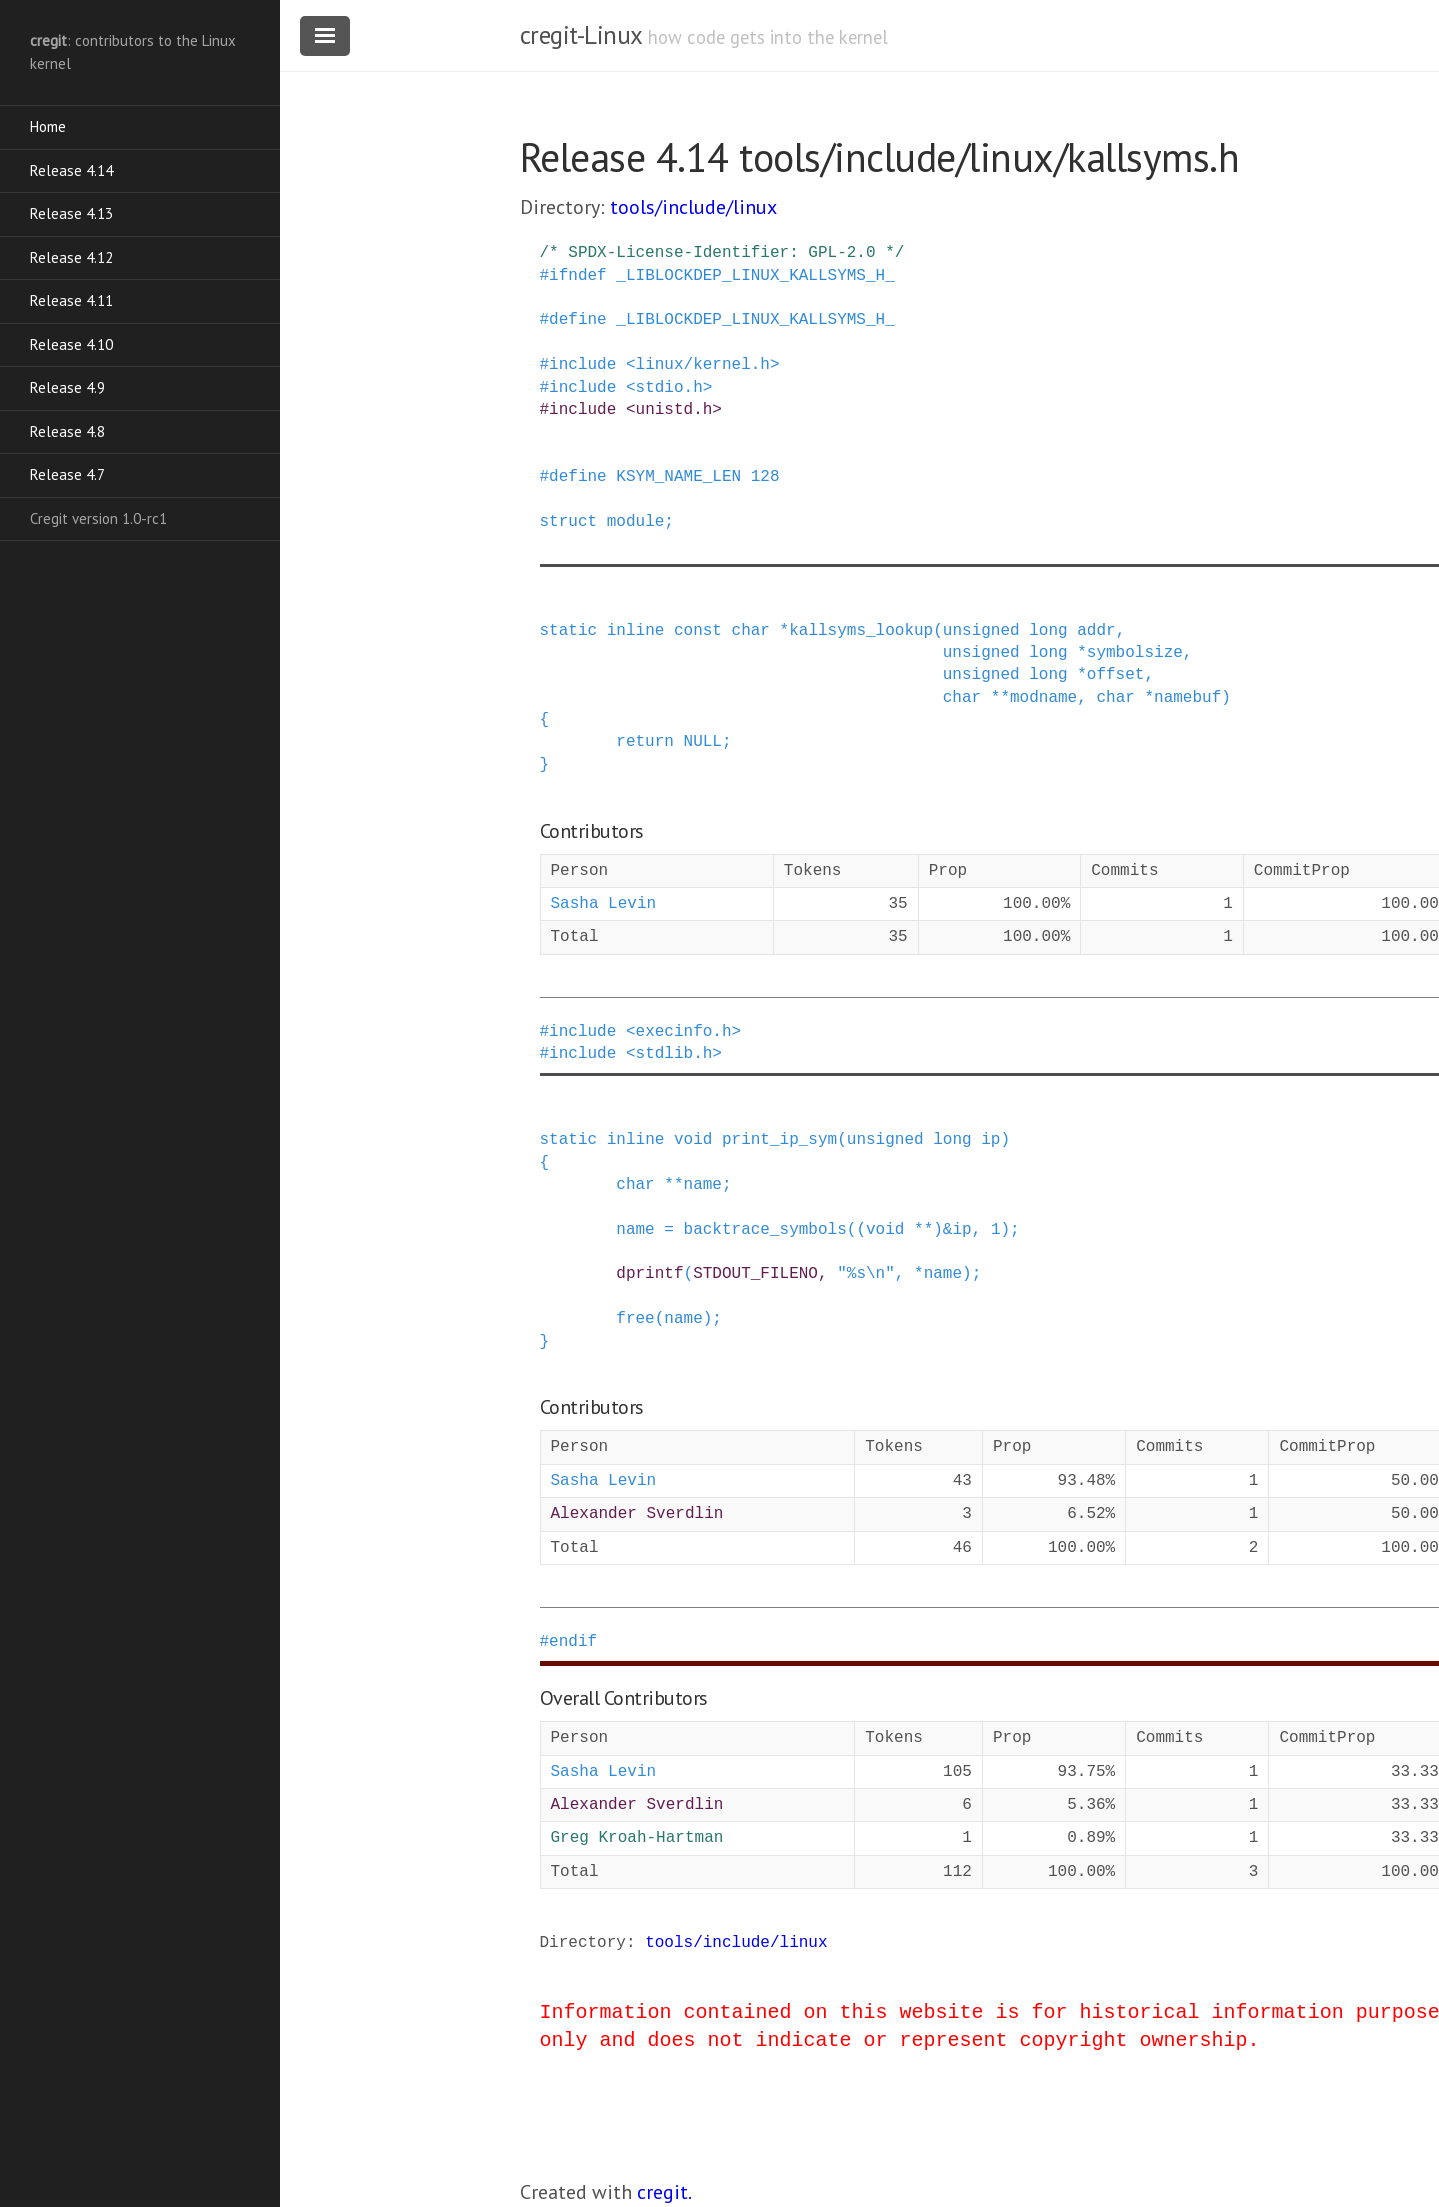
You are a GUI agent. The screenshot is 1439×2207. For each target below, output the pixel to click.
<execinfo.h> (683, 1032)
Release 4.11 (71, 300)
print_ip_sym (779, 1140)
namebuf (1187, 698)
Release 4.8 (67, 431)
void (693, 1140)
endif (573, 1642)
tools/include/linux (693, 207)
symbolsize (1135, 653)
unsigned (981, 631)
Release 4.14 (71, 170)
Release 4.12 (71, 257)
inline (636, 631)
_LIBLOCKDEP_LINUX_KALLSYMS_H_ (755, 276)
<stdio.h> (669, 388)
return (645, 742)
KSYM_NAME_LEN (678, 477)
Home (48, 126)
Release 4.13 (71, 213)
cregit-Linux (581, 35)
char (751, 631)
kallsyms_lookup (861, 631)
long (1048, 631)
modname (1043, 698)
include (582, 365)
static (569, 631)
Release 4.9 (67, 387)
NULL (703, 742)
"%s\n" (866, 1274)
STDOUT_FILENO (755, 1274)
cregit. (664, 2192)
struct (569, 522)
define (578, 320)
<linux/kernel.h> (703, 365)
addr (1096, 631)
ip (990, 1140)
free (635, 1319)
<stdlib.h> (674, 1054)
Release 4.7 (67, 474)
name (703, 1185)
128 (765, 477)
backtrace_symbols (765, 1230)
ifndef (578, 276)
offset (1116, 675)
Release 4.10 (71, 344)
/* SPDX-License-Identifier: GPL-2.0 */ (722, 253)
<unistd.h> (674, 410)
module (636, 522)
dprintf (649, 1274)
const (698, 631)
